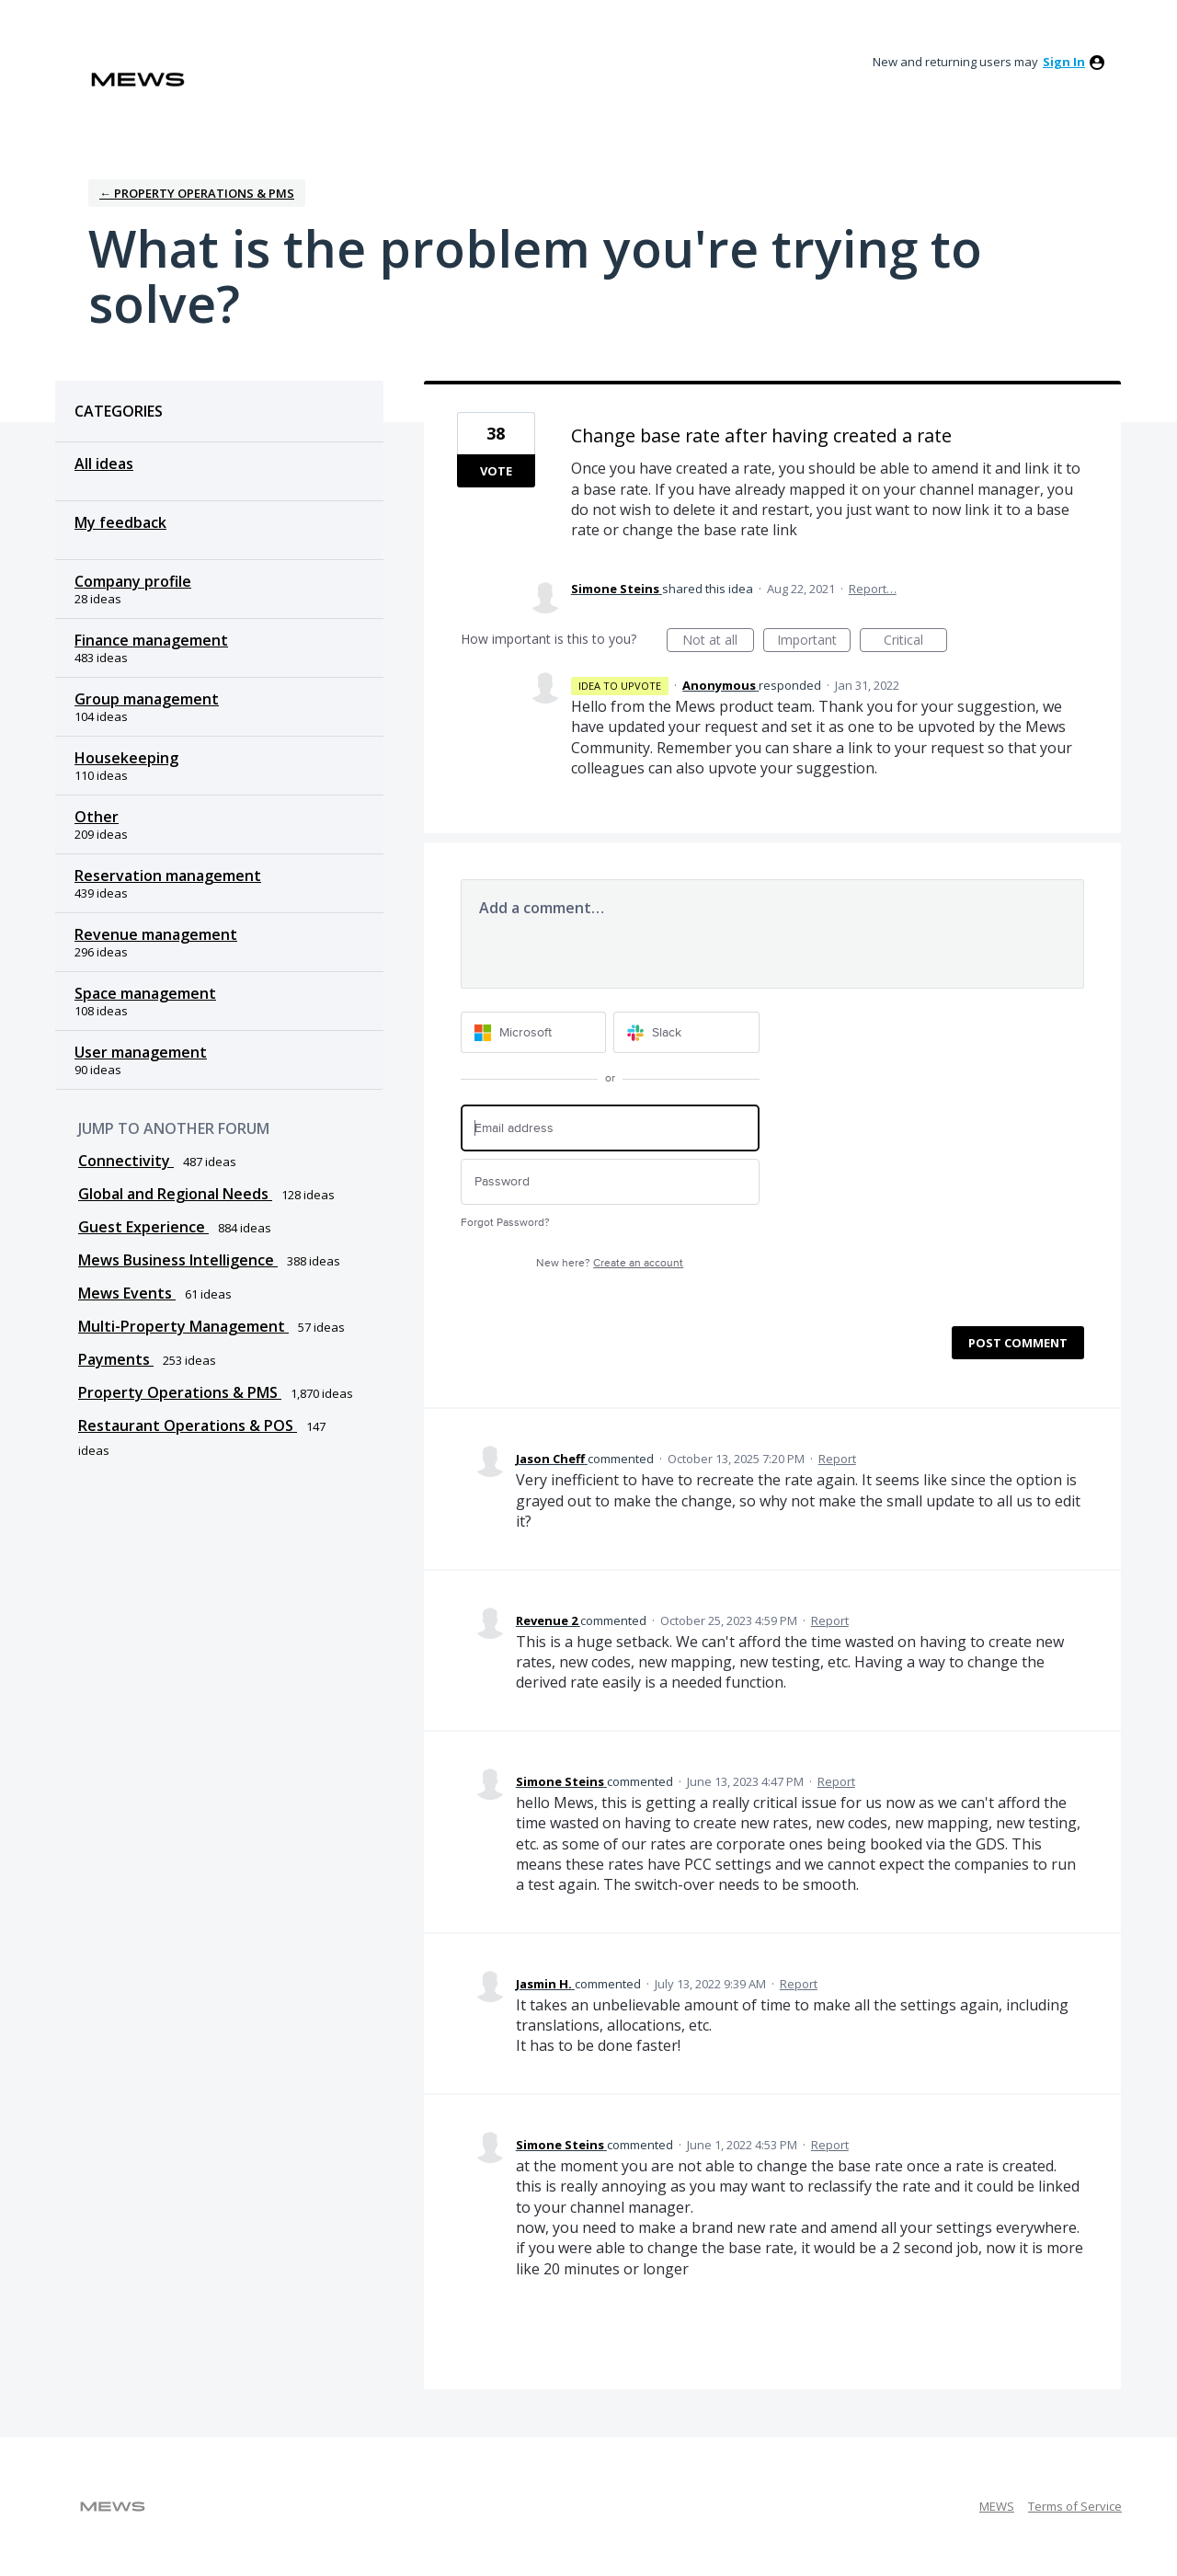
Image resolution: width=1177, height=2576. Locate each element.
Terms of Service (1075, 2506)
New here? (609, 1263)
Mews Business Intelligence (178, 1260)
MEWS (996, 2506)
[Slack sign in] (686, 1032)
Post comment (1018, 1342)
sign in (1064, 61)
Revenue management (155, 934)
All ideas (103, 463)
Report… (873, 588)
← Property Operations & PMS (196, 193)
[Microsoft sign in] (534, 1032)
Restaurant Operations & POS (187, 1425)
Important (814, 641)
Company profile (132, 581)
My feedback (120, 522)
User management (140, 1052)
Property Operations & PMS (179, 1392)
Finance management (151, 640)
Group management (146, 699)
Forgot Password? (505, 1223)
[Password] (610, 1182)
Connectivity (126, 1161)
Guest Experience (143, 1227)
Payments (116, 1359)
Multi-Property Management (183, 1326)
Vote (496, 471)
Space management (145, 993)
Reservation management (167, 875)
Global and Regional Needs (175, 1194)
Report (837, 1458)
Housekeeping (126, 758)
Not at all (718, 641)
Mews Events (127, 1293)
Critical (915, 641)
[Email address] (610, 1128)
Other (96, 817)
